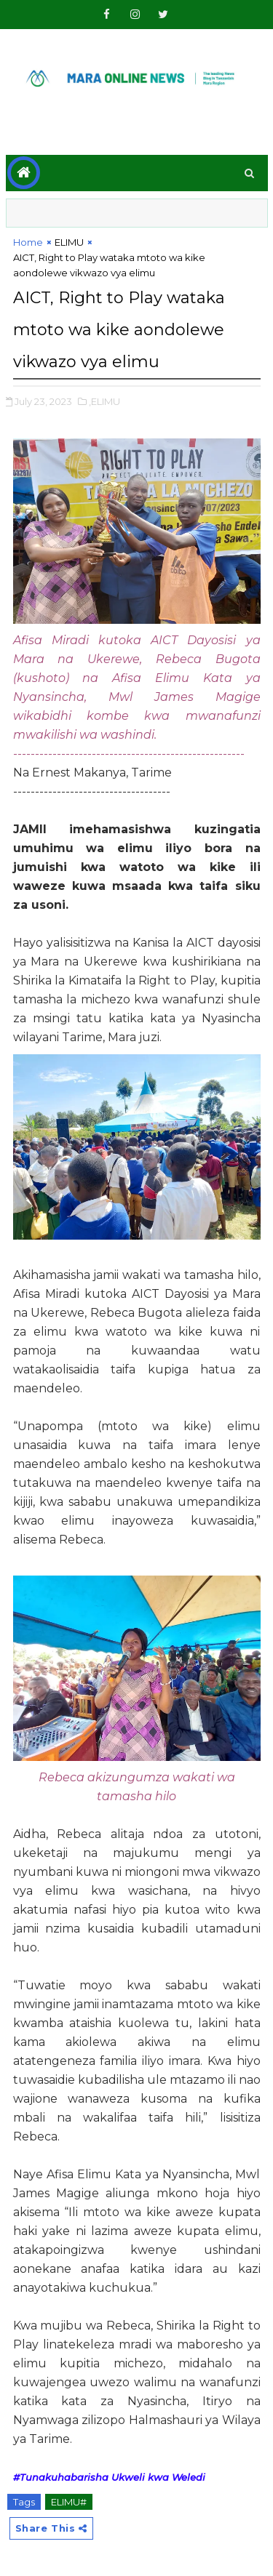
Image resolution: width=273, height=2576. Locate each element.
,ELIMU (104, 401)
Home (28, 242)
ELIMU (69, 242)
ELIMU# (69, 2502)
